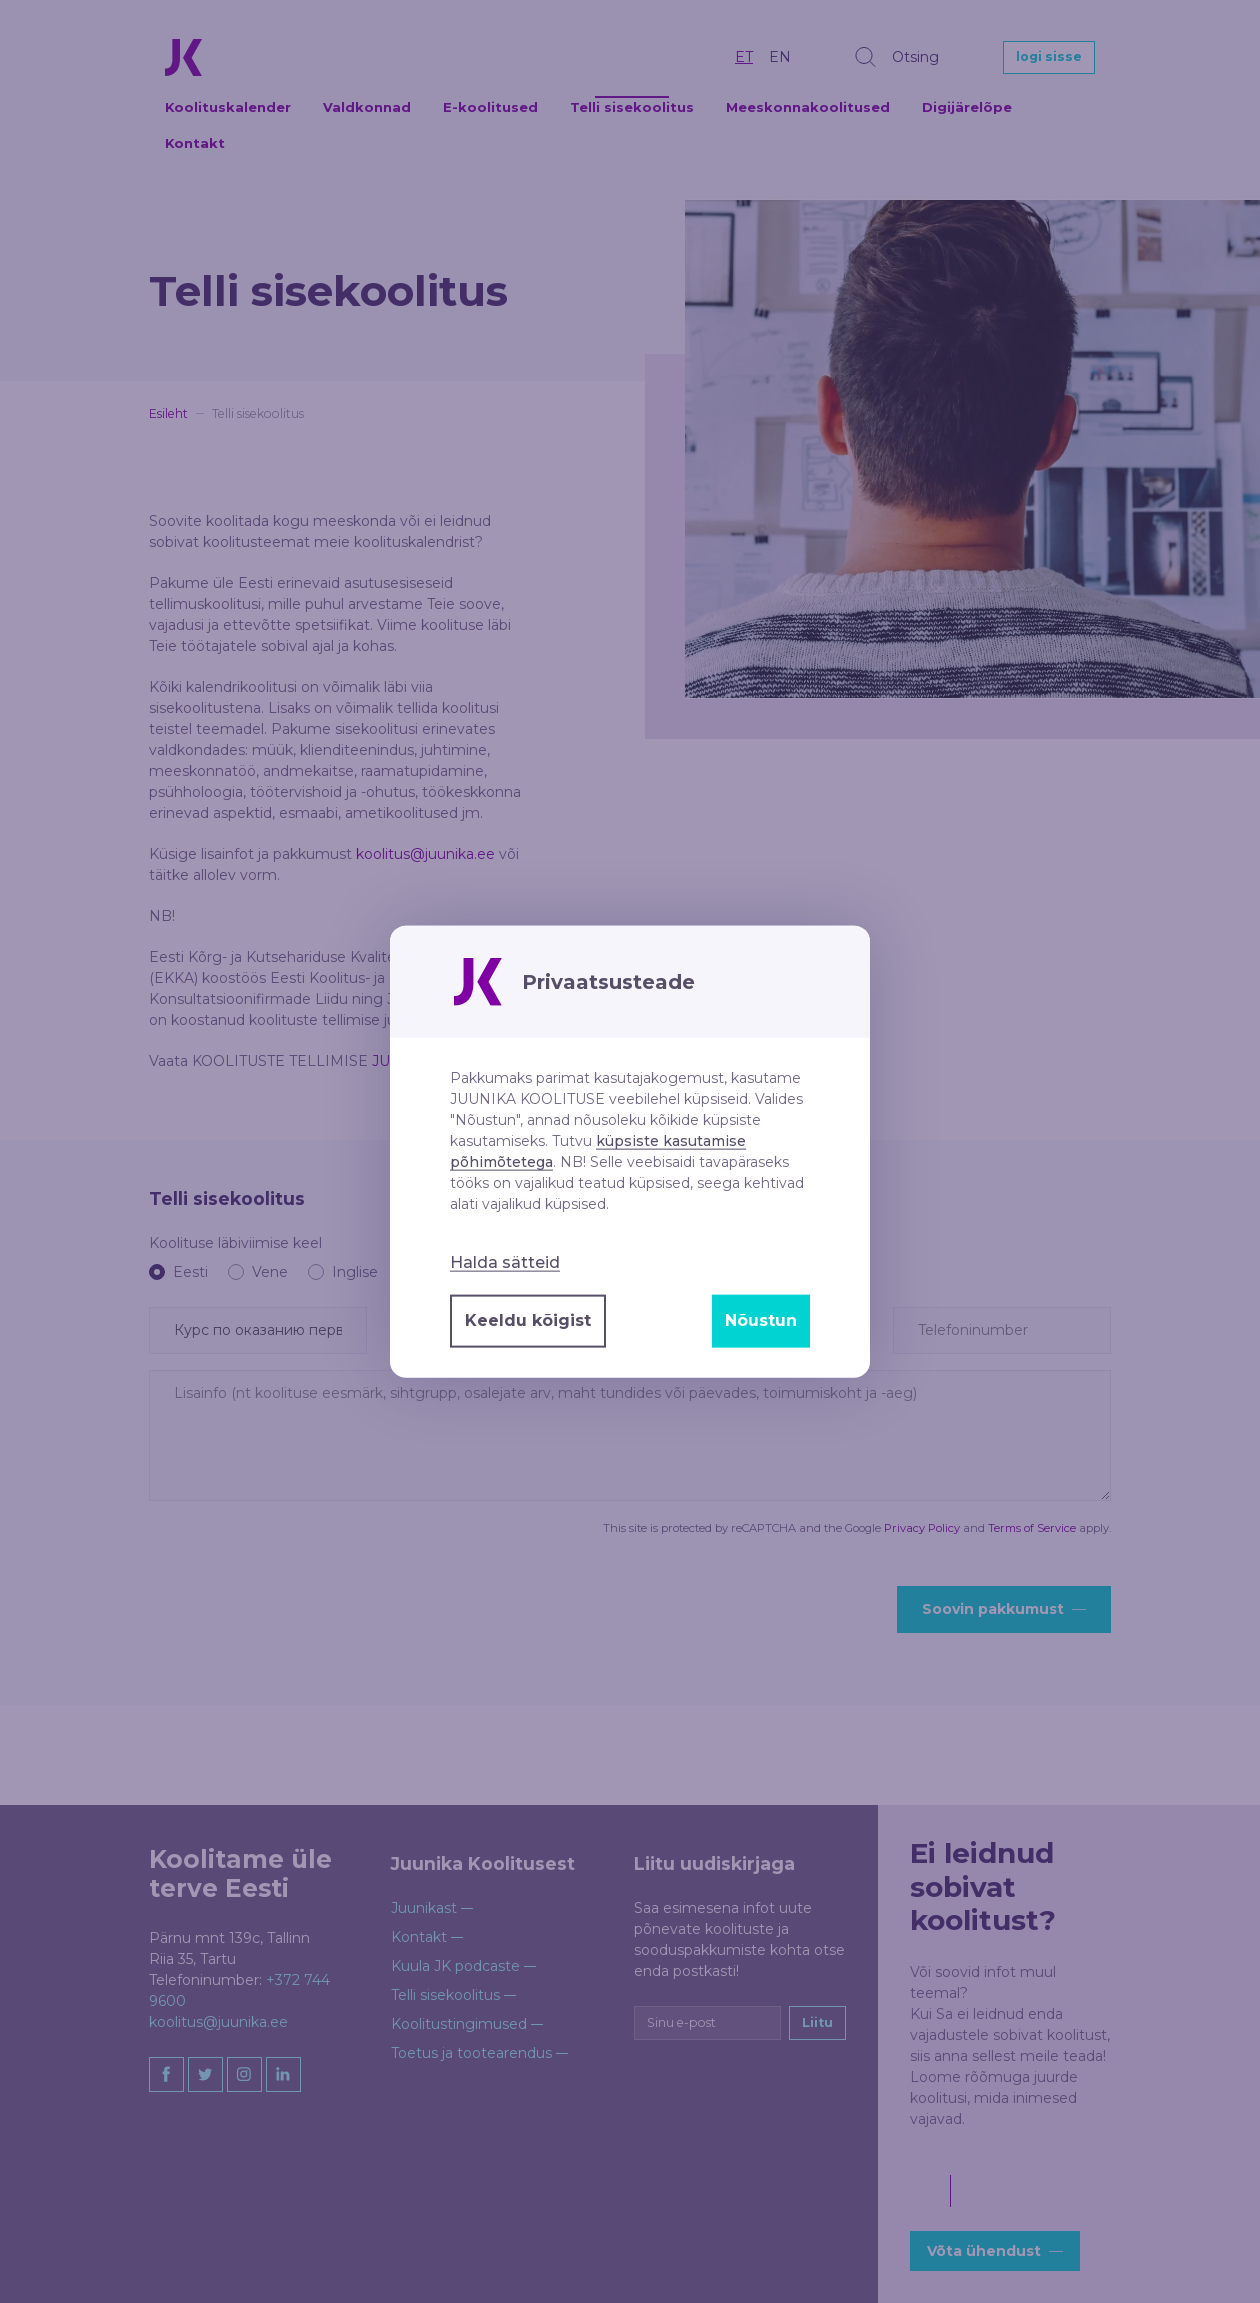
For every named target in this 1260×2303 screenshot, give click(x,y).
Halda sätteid (505, 1262)
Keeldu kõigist (528, 1320)
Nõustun (761, 1320)
